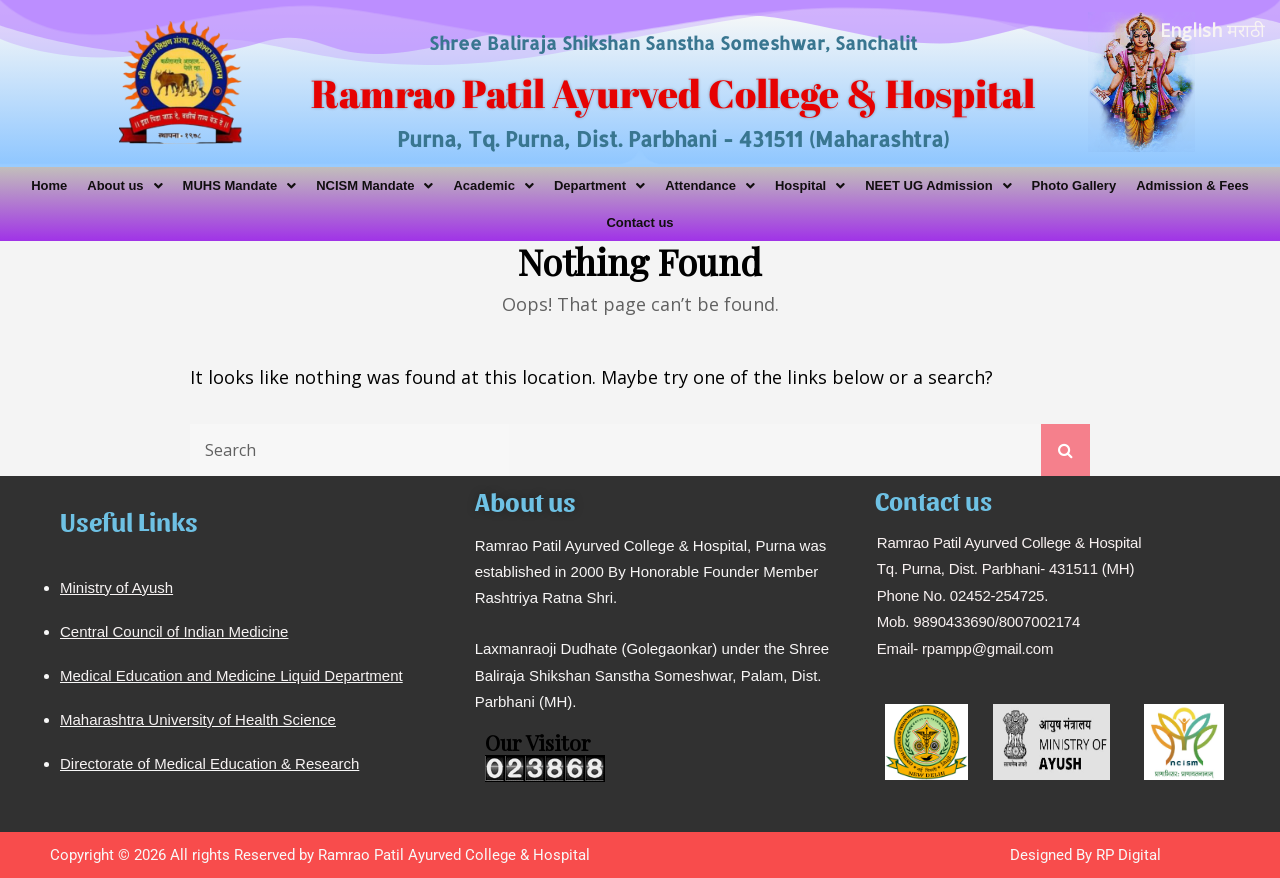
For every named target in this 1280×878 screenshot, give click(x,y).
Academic (493, 185)
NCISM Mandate (374, 185)
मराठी (1246, 30)
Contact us (639, 222)
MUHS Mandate (240, 185)
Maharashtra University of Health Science (198, 719)
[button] (124, 185)
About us (124, 185)
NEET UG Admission (938, 185)
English (1191, 30)
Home (49, 185)
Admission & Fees (1192, 185)
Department (599, 185)
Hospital (810, 185)
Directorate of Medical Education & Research (209, 763)
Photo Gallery (1074, 185)
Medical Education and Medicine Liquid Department (231, 675)
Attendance (710, 185)
